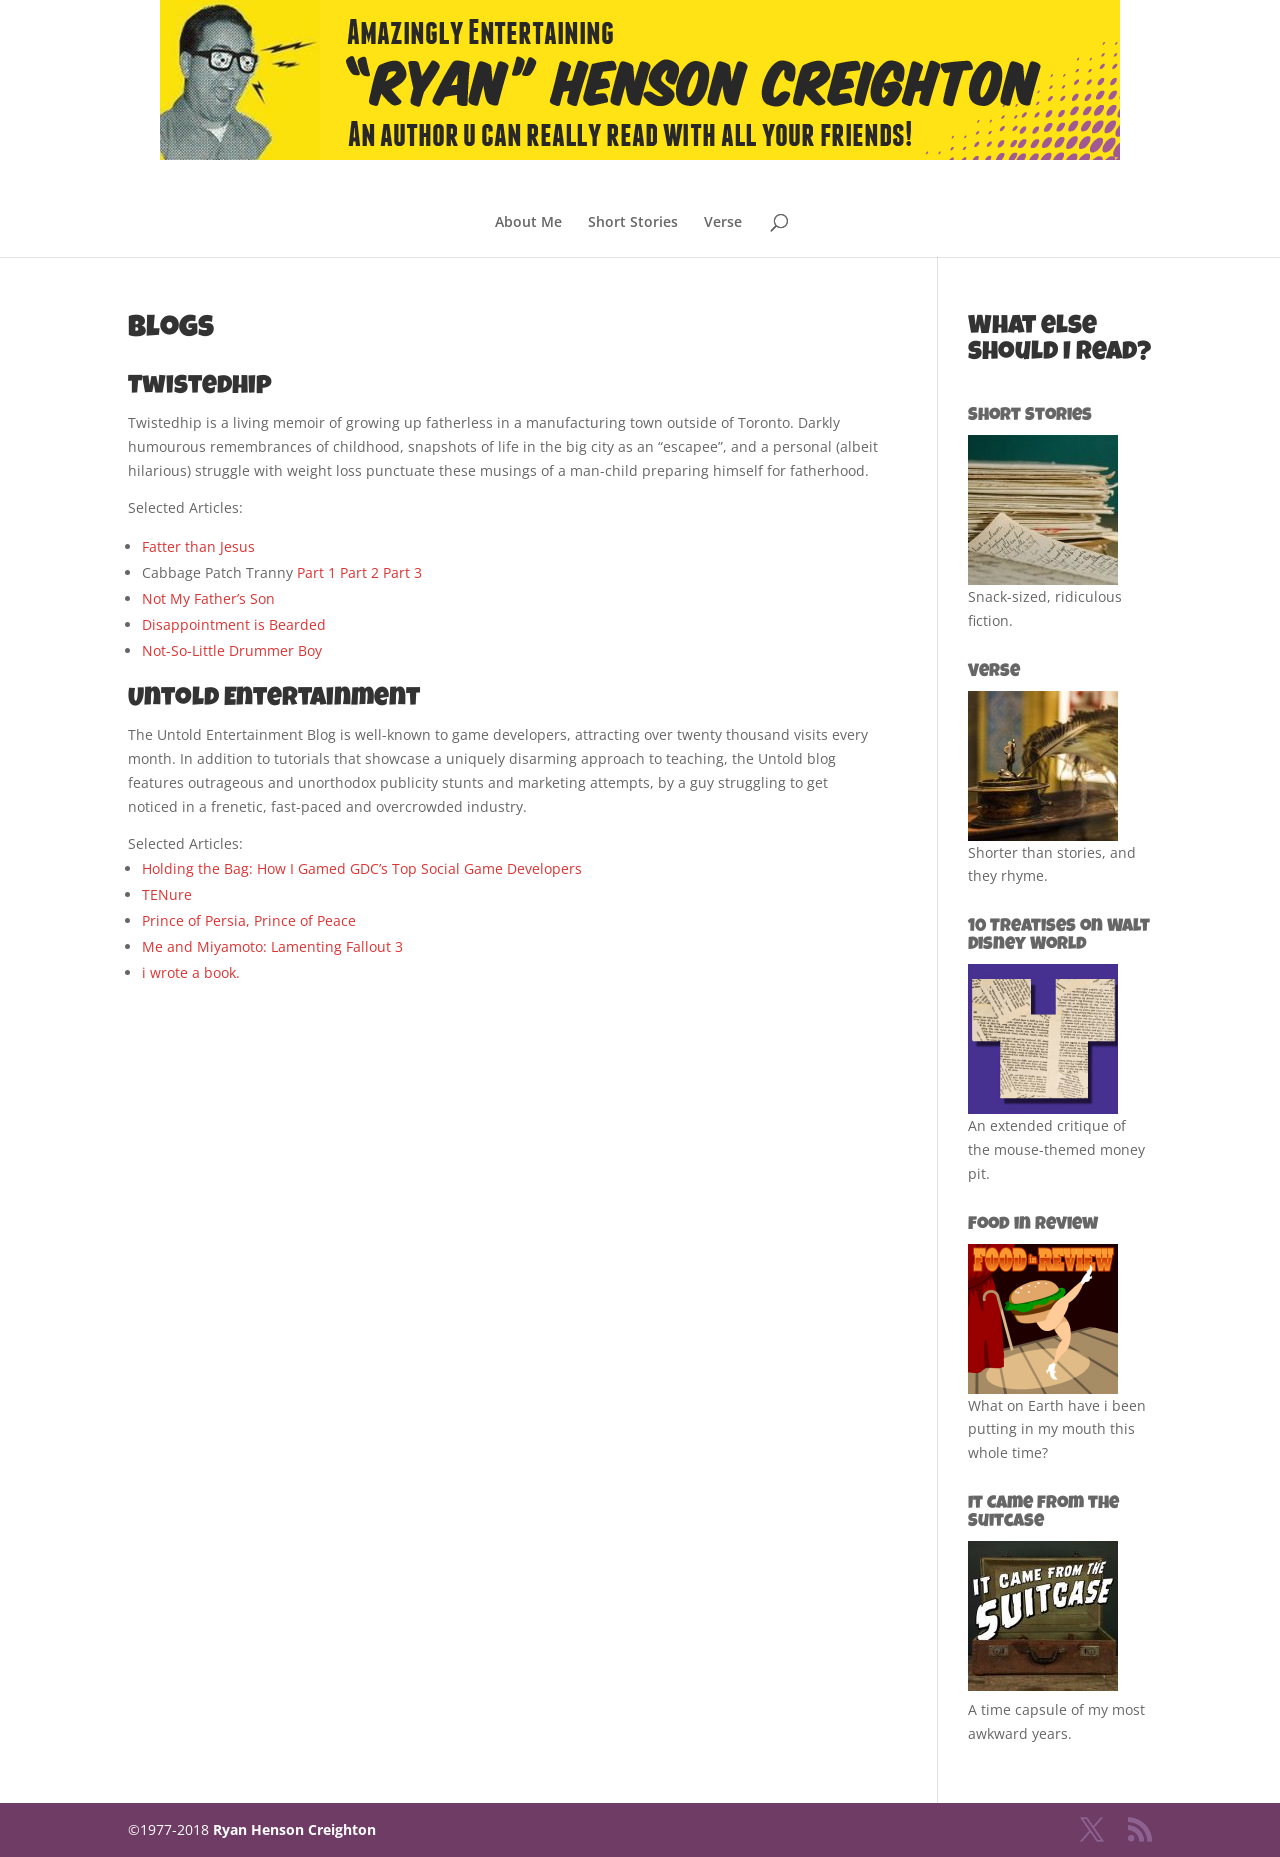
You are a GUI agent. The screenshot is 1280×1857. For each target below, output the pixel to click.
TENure (167, 894)
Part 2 (359, 572)
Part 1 (316, 572)
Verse (723, 223)
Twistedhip (200, 388)
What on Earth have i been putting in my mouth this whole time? (1057, 1429)
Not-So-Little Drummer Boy (232, 650)
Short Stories (633, 223)
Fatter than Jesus (198, 546)
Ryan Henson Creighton (294, 1829)
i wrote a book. (191, 972)
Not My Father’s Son (208, 598)
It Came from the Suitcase (1043, 1513)
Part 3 (402, 572)
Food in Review (1033, 1225)
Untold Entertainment (274, 700)
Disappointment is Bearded (234, 624)
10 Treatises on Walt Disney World (1059, 936)
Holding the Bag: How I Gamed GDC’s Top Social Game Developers (362, 868)
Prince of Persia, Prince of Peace (249, 920)
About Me (528, 223)
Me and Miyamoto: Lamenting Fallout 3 (272, 946)
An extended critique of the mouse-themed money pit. (1056, 1149)
